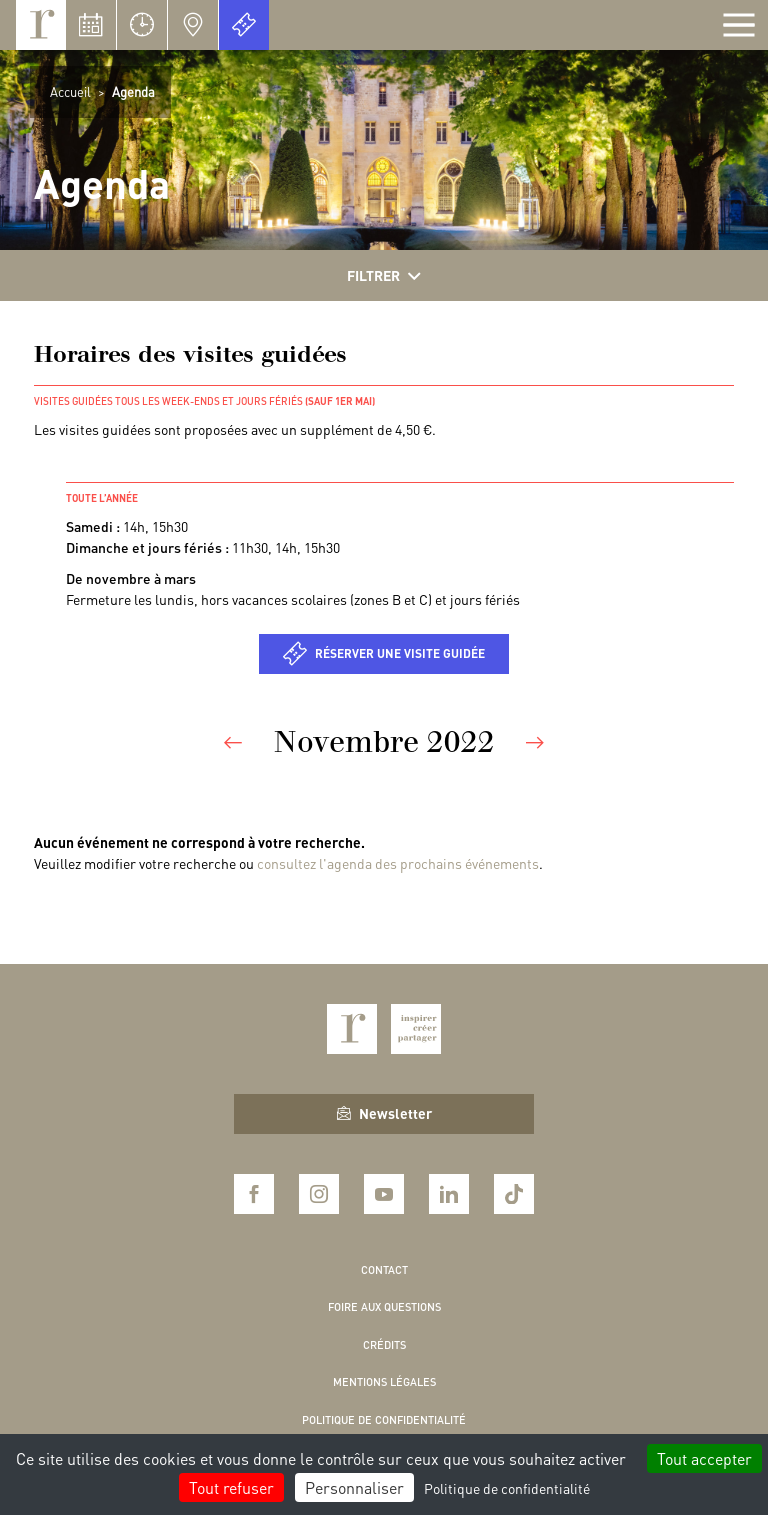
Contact (384, 1270)
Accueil (70, 91)
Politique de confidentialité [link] (507, 1488)
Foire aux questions (384, 1307)
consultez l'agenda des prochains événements (398, 863)
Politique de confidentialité (384, 1420)
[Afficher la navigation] (739, 25)
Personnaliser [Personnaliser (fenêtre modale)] (354, 1487)
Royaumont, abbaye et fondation (41, 25)
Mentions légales (384, 1382)
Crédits (384, 1345)
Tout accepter (704, 1458)
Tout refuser (231, 1487)
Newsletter (384, 1113)
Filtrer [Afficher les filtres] (384, 276)
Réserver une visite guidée (400, 653)
